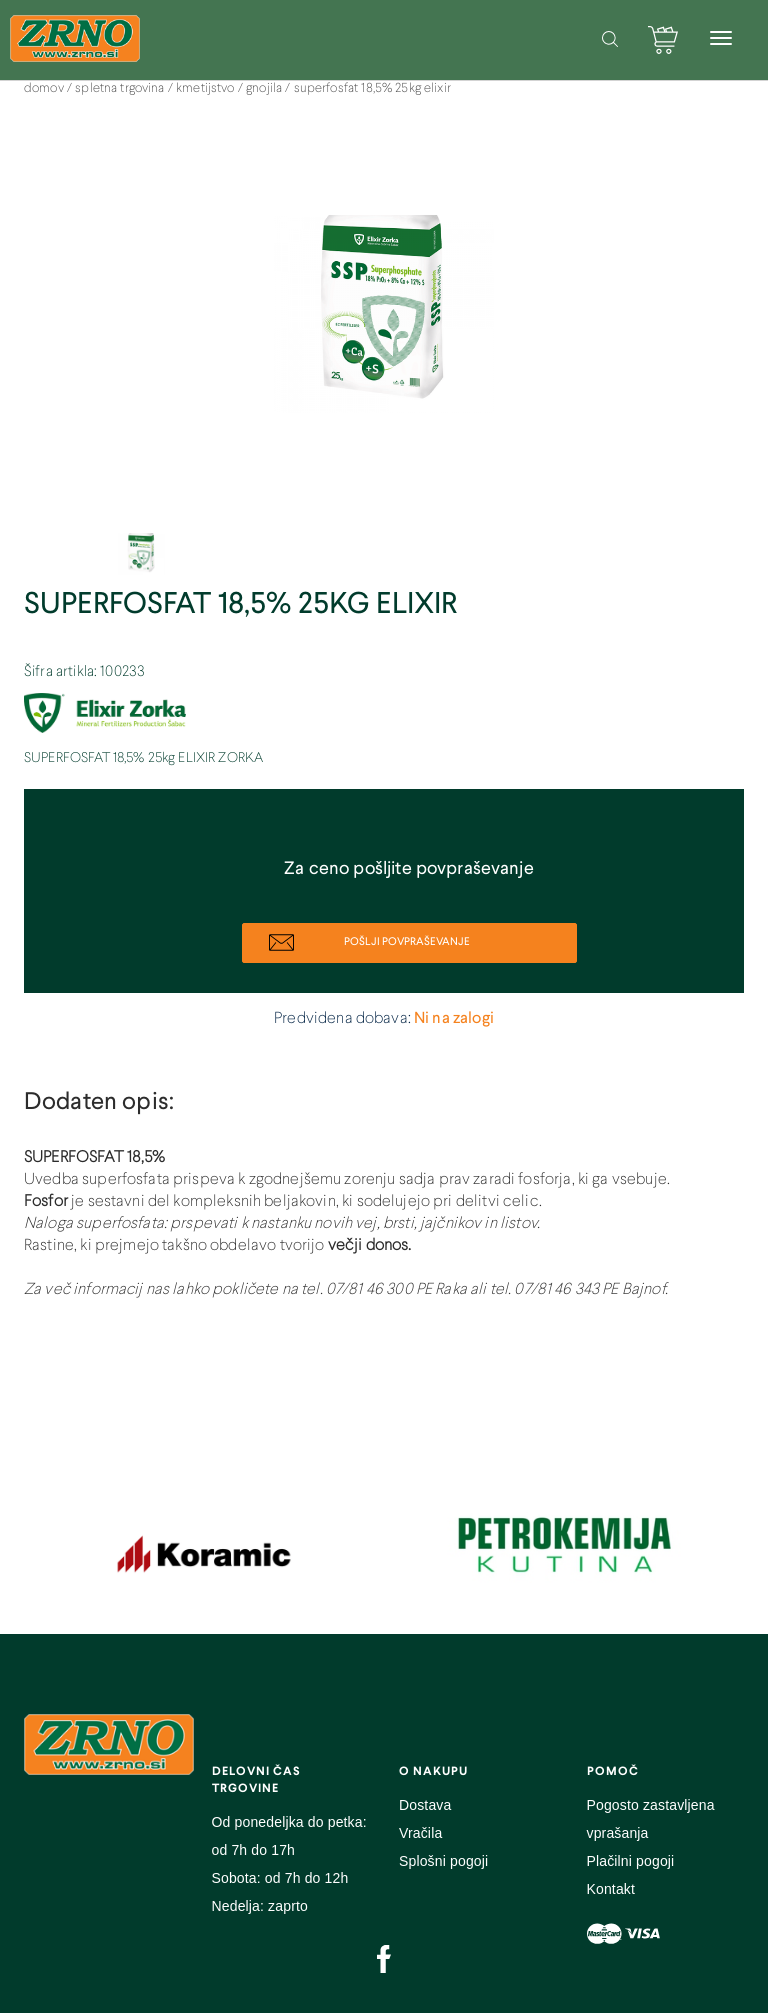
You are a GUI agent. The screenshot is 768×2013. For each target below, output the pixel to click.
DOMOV (45, 89)
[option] (384, 324)
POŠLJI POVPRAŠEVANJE (369, 942)
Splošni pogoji (443, 1861)
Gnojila (265, 89)
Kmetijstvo (207, 89)
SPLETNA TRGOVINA (121, 89)
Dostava (425, 1805)
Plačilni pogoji (631, 1861)
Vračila (420, 1833)
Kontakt (611, 1889)
